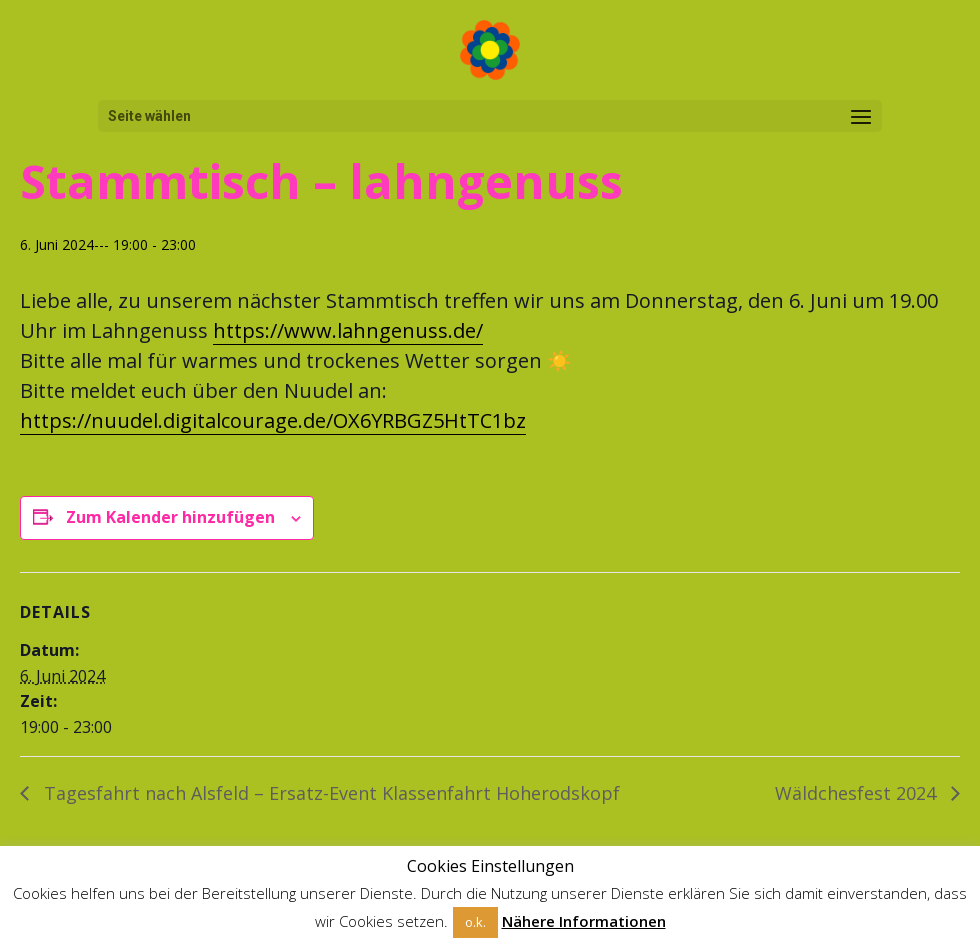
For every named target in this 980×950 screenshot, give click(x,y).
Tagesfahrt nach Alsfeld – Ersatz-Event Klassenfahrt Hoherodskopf (329, 793)
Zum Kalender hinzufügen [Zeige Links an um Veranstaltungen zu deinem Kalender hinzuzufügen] (170, 517)
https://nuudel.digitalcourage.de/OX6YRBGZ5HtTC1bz (273, 420)
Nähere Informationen (584, 921)
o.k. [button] (475, 922)
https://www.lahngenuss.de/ (348, 330)
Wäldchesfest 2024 (858, 793)
